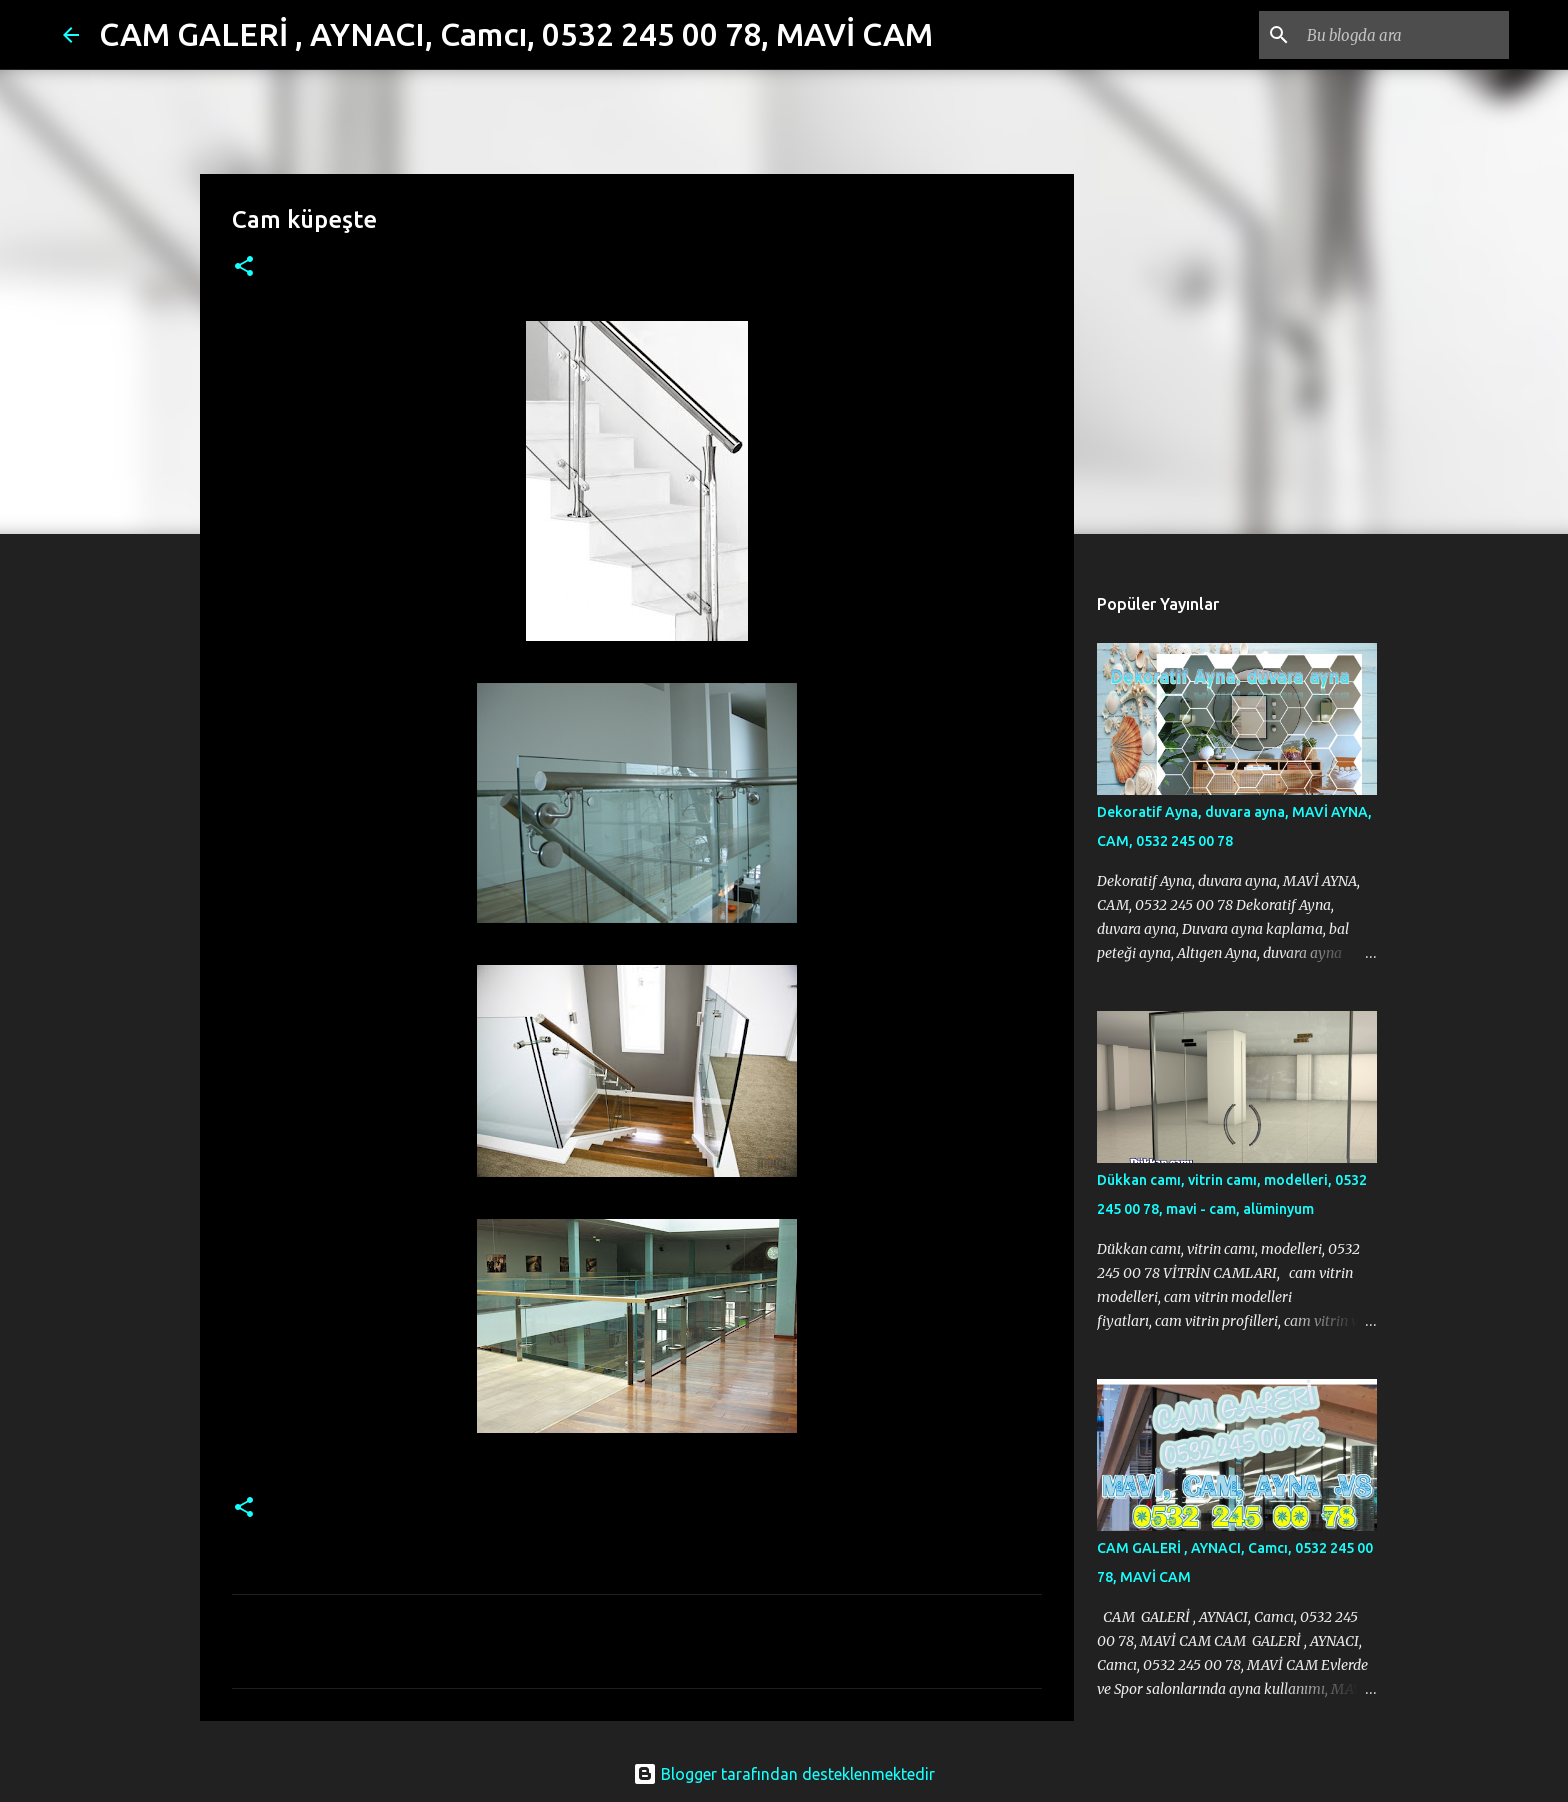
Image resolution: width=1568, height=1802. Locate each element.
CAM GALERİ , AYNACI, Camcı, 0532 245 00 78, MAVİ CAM (516, 34)
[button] (244, 267)
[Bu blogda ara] (1404, 35)
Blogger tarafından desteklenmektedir (784, 1774)
